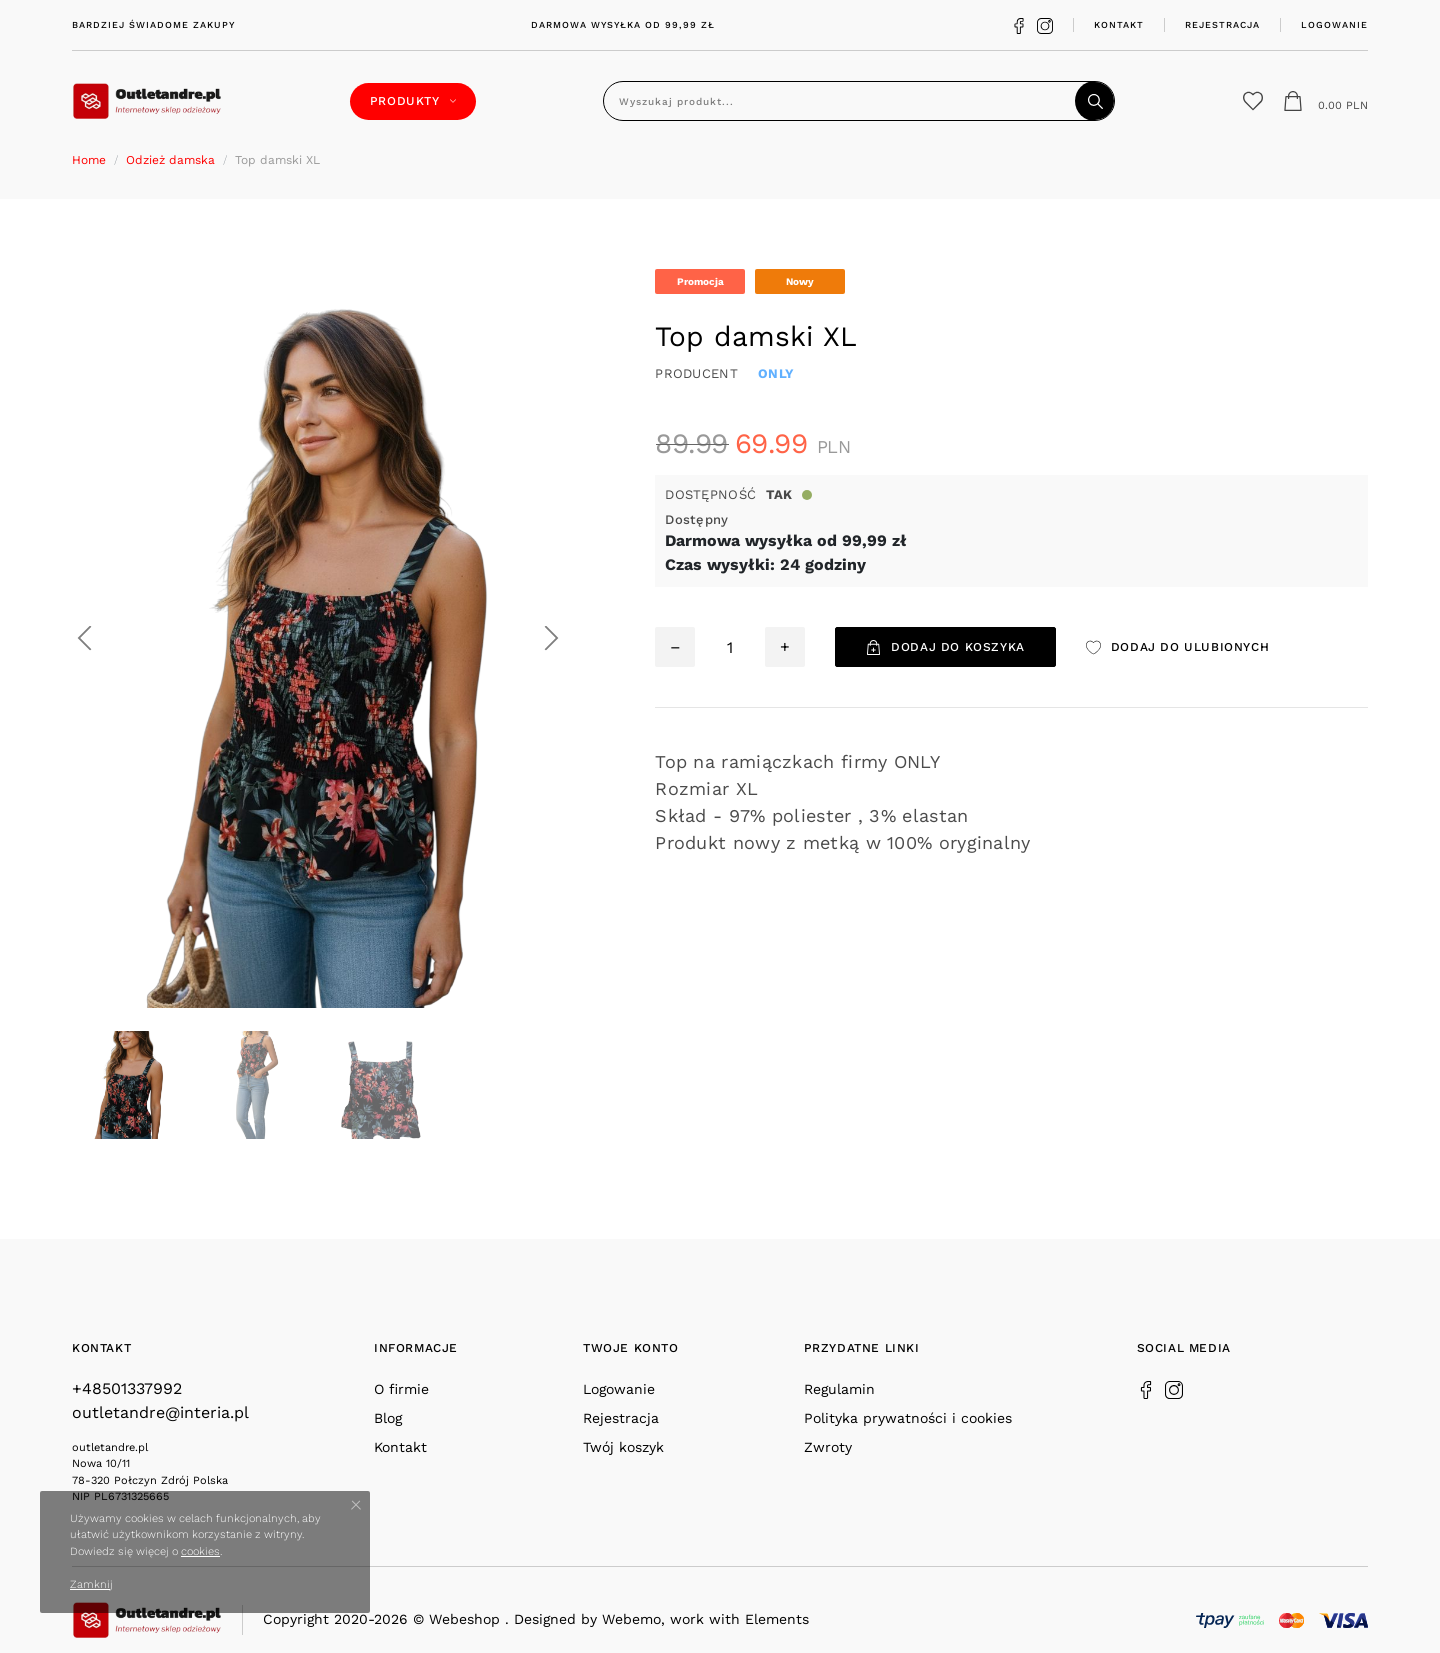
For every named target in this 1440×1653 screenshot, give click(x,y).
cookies (200, 1551)
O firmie (401, 1389)
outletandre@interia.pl (160, 1412)
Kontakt (1119, 24)
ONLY (776, 373)
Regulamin (839, 1389)
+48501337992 (127, 1388)
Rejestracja (1222, 24)
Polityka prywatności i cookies (908, 1418)
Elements (777, 1619)
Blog (388, 1418)
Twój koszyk (623, 1447)
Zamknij (91, 1584)
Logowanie (1334, 24)
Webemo (631, 1619)
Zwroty (828, 1447)
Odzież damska (170, 160)
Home (89, 160)
